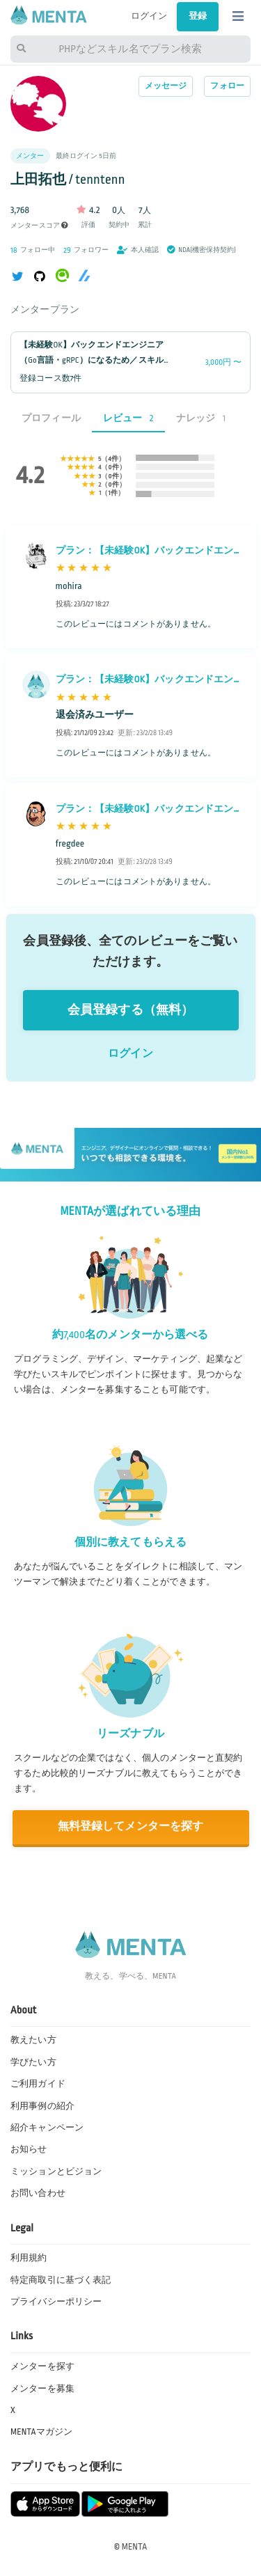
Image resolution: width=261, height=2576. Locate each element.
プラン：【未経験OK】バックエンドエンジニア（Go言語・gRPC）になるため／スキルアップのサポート (145, 552)
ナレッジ (201, 418)
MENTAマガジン (41, 2432)
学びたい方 (33, 2062)
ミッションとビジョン (56, 2171)
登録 (198, 16)
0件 (114, 467)
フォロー (227, 86)
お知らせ (28, 2149)
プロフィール (51, 418)
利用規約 (28, 2258)
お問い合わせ (37, 2193)
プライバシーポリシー (56, 2302)
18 (13, 250)
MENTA (135, 2547)
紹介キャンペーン (47, 2128)
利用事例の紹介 (42, 2106)
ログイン (149, 16)
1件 (113, 492)
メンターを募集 (42, 2389)
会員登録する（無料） (130, 1009)
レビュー (128, 418)
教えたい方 (33, 2040)
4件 (113, 458)
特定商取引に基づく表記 (60, 2280)
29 (67, 250)
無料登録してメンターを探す (131, 1826)
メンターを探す (42, 2366)
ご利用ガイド (37, 2084)
